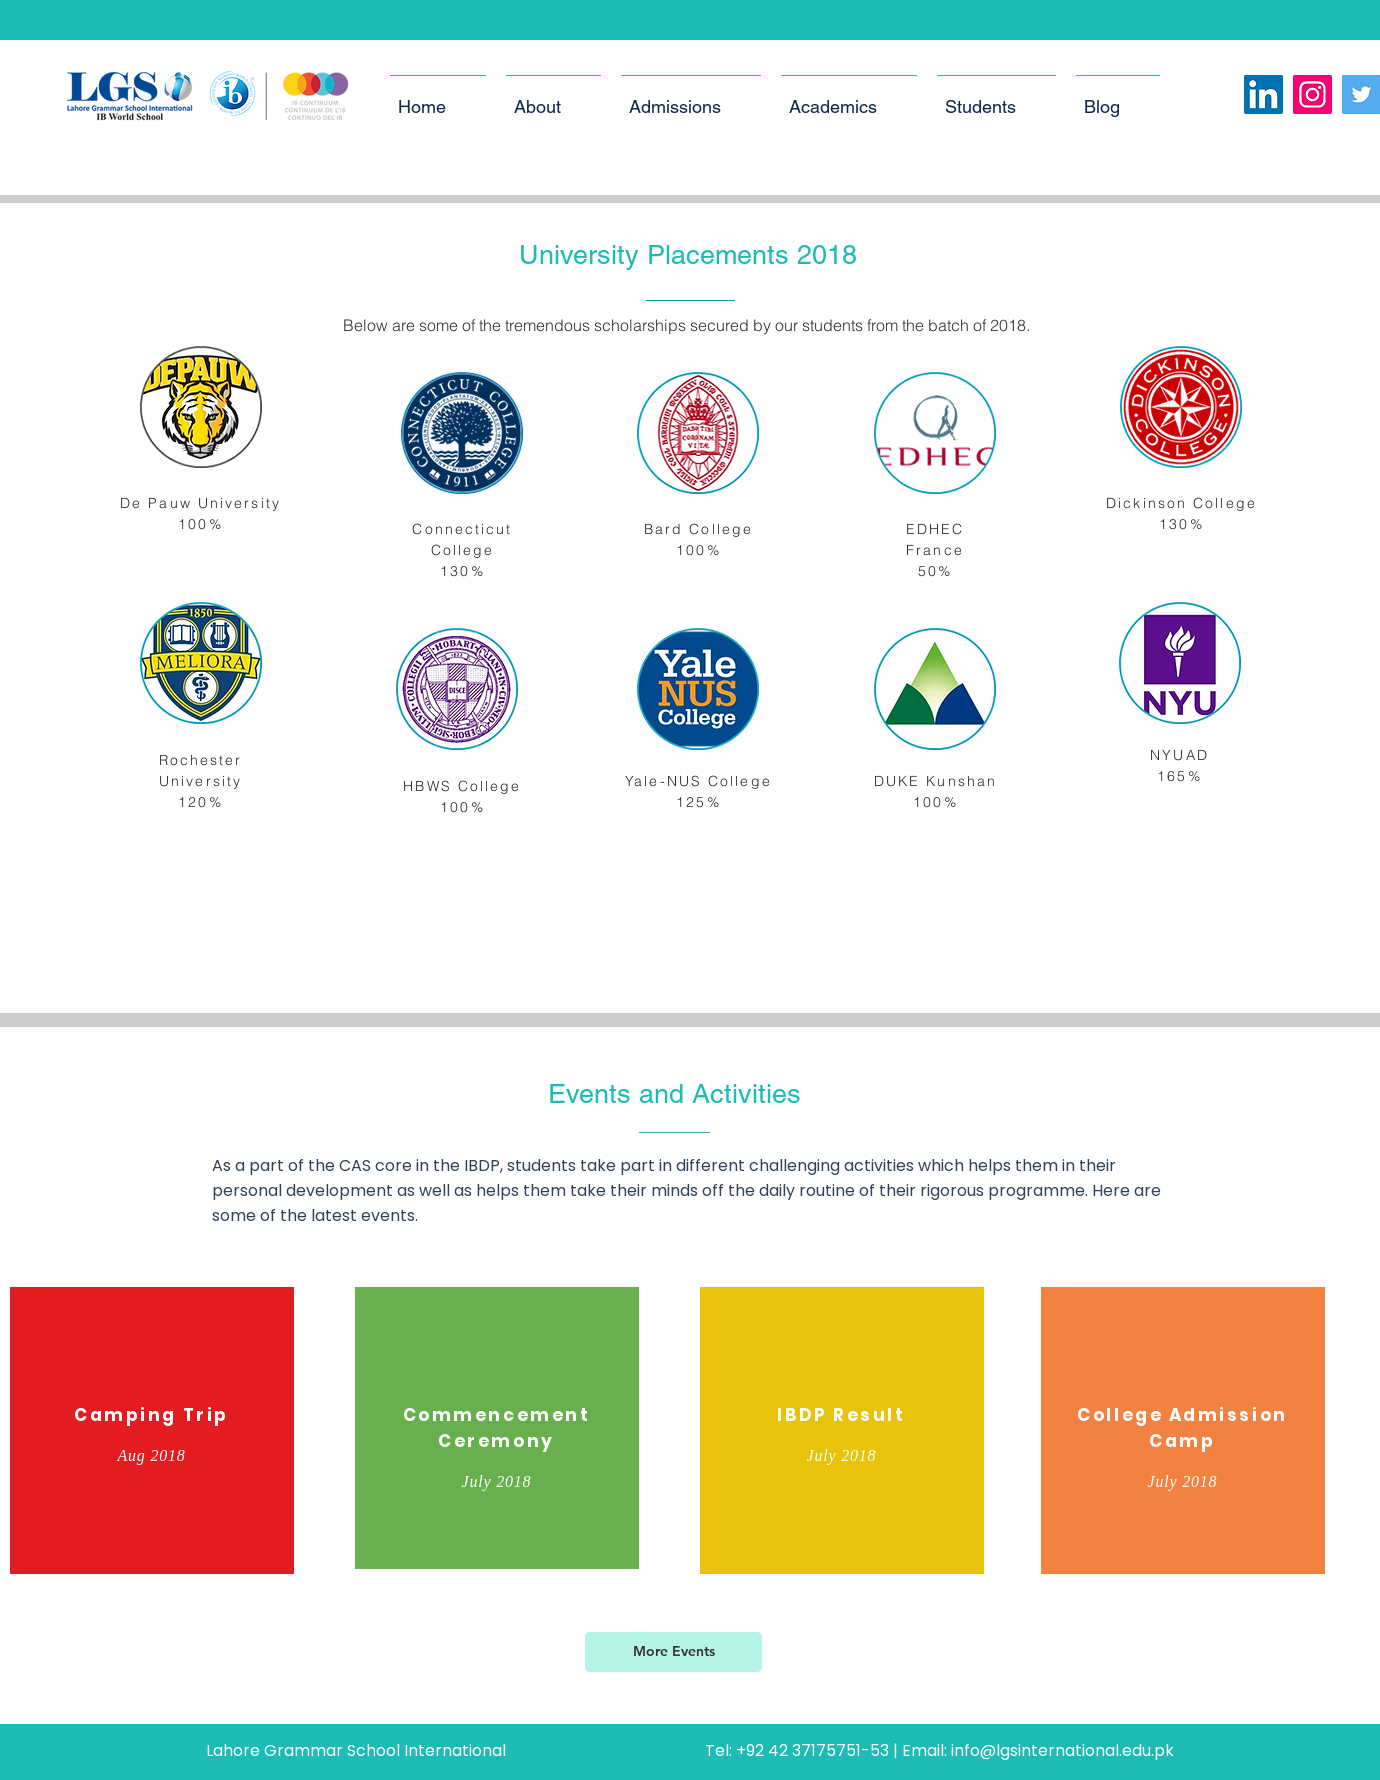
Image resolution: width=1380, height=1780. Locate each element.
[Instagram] (1312, 94)
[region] (152, 1433)
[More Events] (673, 1652)
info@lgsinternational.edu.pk (1062, 1750)
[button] (553, 97)
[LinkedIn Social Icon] (1263, 94)
